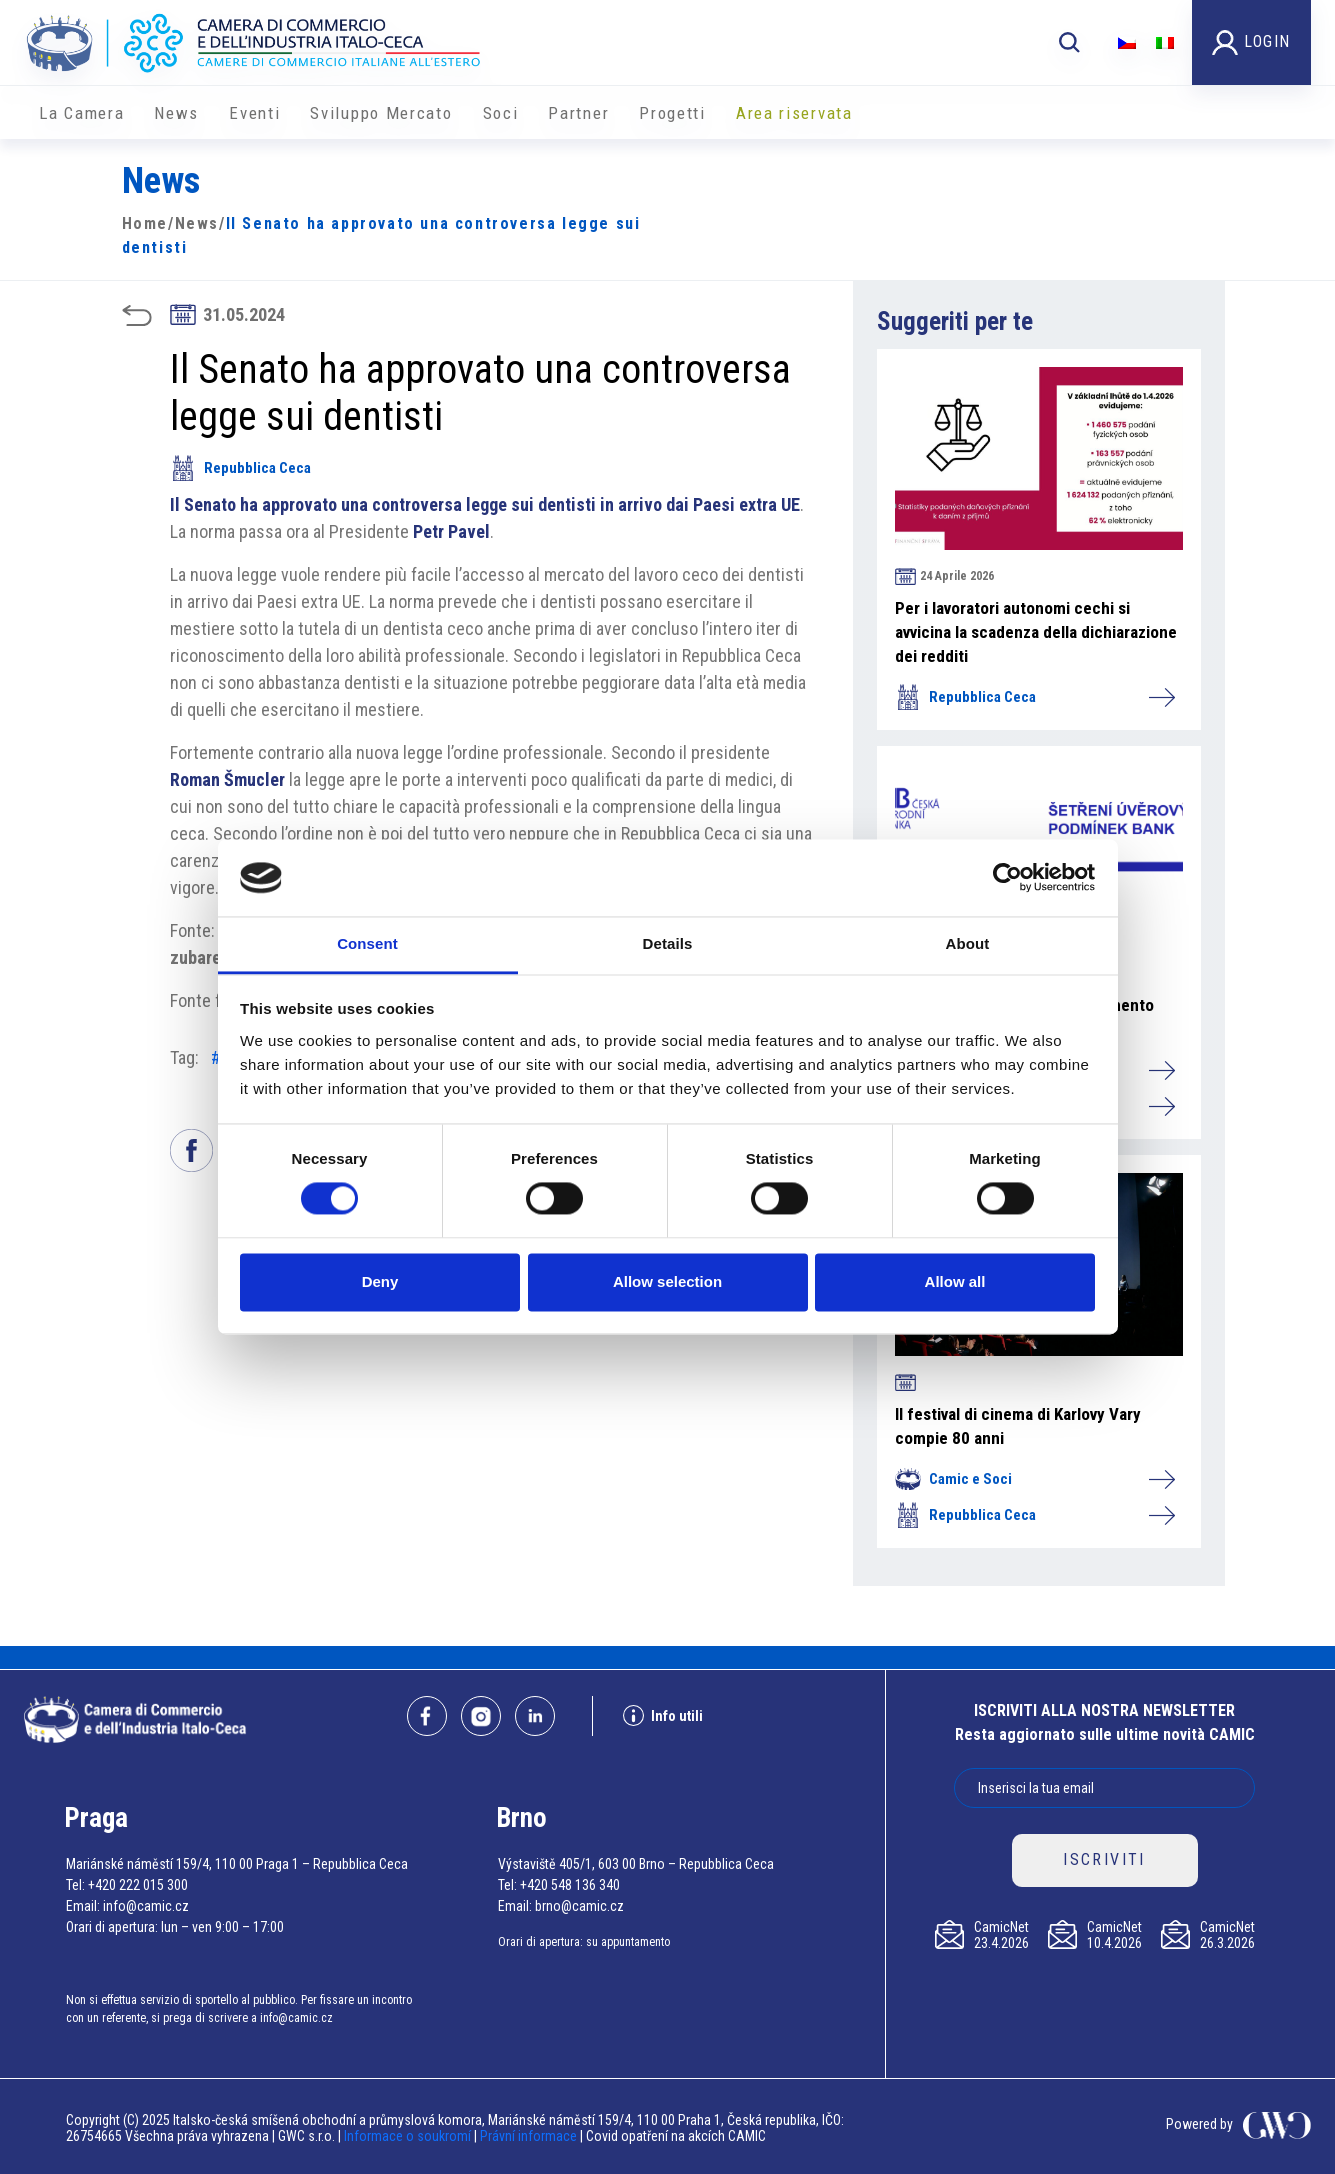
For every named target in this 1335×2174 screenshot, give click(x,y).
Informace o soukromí (409, 2136)
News (176, 113)
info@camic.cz (146, 1906)
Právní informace (528, 2136)
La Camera (81, 113)
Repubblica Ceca (240, 468)
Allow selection (667, 1281)
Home (145, 223)
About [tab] (968, 943)
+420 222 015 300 (138, 1885)
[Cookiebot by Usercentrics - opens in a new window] (1007, 878)
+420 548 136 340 (570, 1885)
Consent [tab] (367, 943)
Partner (578, 113)
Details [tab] (668, 943)
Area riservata (794, 113)
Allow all (955, 1281)
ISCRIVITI (1104, 1859)
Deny (380, 1281)
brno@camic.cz (579, 1906)
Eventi (254, 113)
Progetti (672, 113)
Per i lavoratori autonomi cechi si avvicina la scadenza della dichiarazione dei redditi (1036, 632)
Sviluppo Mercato (381, 113)
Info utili (663, 1715)
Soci (501, 113)
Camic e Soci (1034, 1479)
